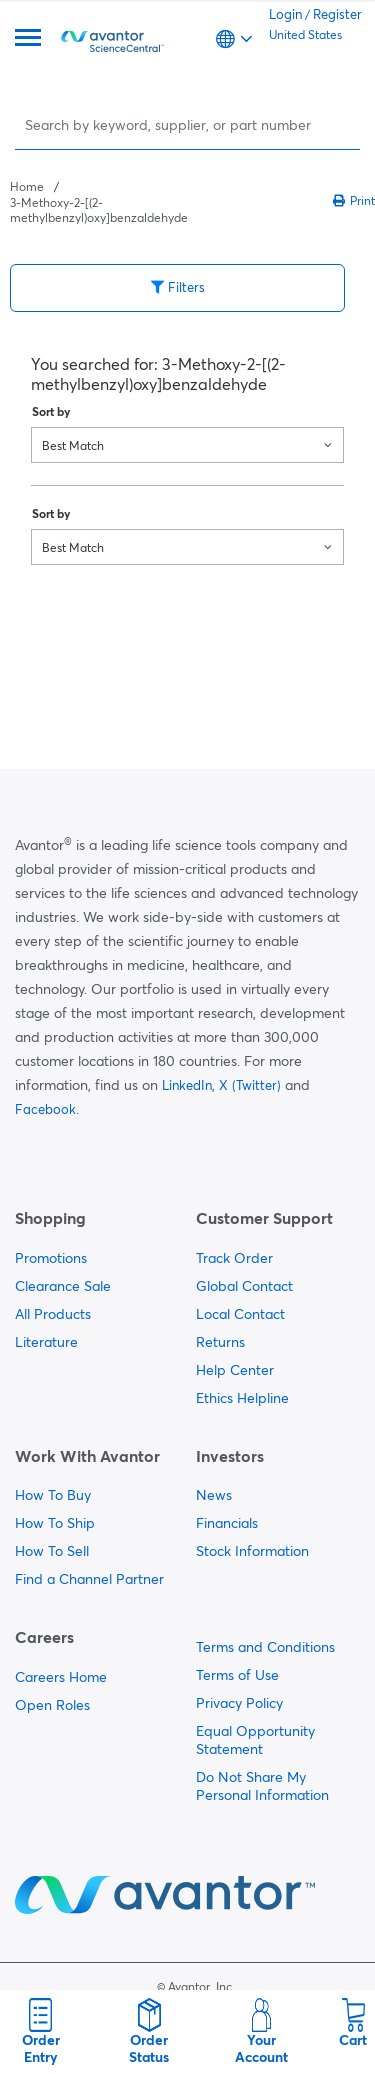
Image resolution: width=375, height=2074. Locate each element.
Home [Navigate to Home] (27, 186)
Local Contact (240, 1314)
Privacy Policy (239, 1703)
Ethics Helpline (242, 1398)
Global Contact (244, 1286)
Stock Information (252, 1551)
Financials (227, 1523)
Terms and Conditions (265, 1647)
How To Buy (53, 1495)
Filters (178, 287)
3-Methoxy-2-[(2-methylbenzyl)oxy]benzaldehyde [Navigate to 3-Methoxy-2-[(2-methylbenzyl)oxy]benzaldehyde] (99, 210)
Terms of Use (237, 1675)
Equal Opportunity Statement (255, 1740)
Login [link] (285, 14)
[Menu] (28, 39)
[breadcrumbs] (99, 200)
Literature (46, 1342)
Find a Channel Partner (89, 1579)
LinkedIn (187, 1085)
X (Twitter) (250, 1085)
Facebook (45, 1109)
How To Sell (52, 1551)
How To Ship (55, 1523)
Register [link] (337, 14)
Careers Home (61, 1677)
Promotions (51, 1258)
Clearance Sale (63, 1286)
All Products (53, 1314)
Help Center (235, 1370)
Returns (220, 1342)
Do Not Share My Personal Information (262, 1786)
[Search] (189, 124)
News (214, 1495)
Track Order (234, 1258)
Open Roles (52, 1705)
